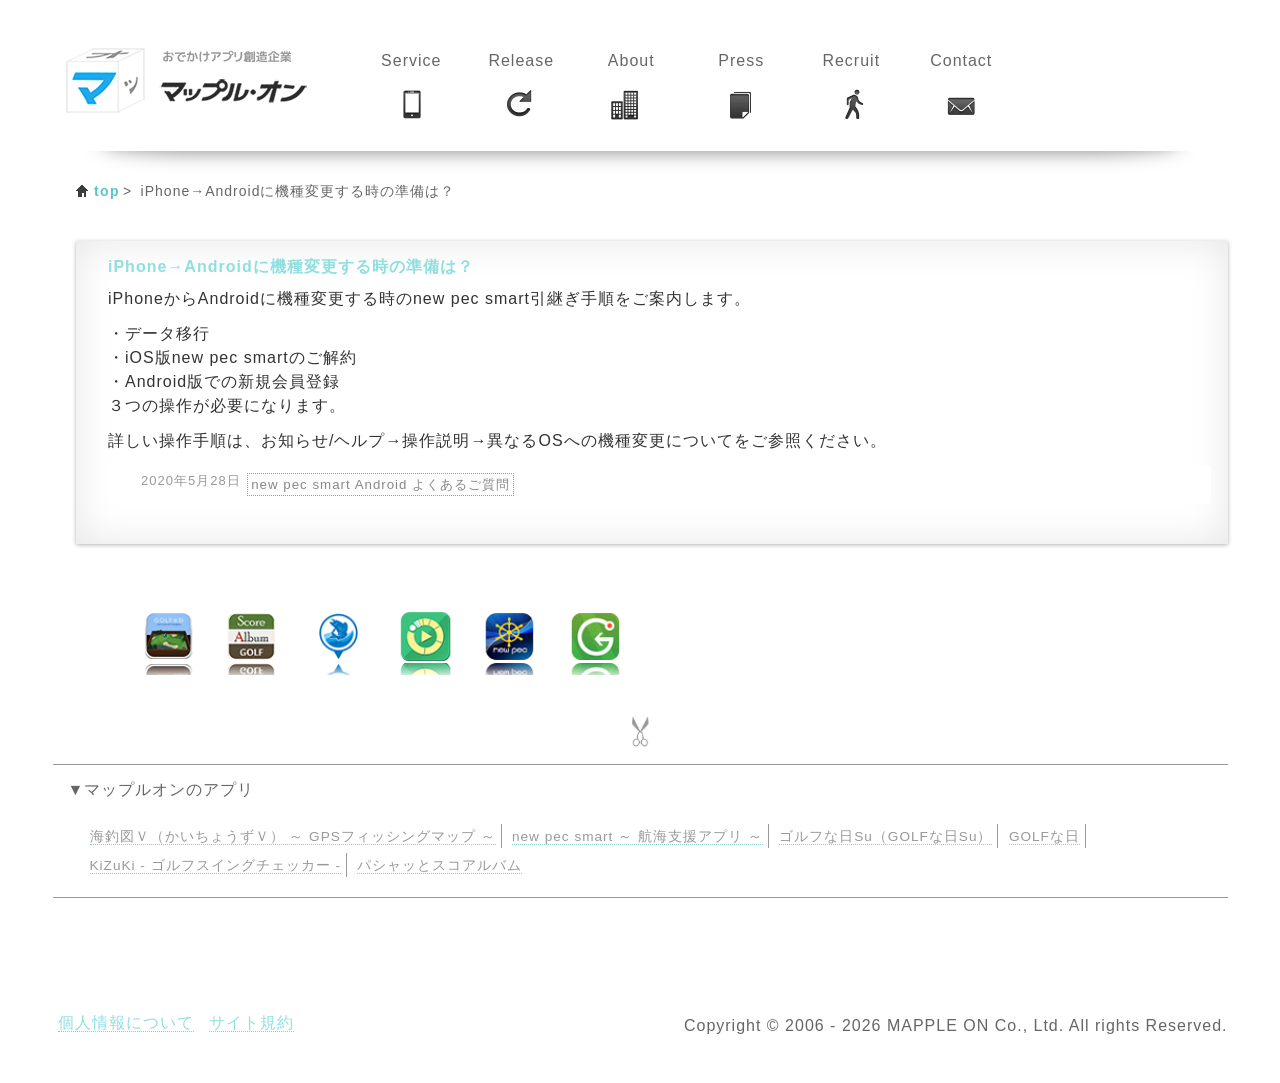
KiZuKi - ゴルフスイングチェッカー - (215, 865)
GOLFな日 (1044, 836)
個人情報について (126, 1022)
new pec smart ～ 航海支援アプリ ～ (637, 836)
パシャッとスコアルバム (439, 865)
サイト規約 (251, 1022)
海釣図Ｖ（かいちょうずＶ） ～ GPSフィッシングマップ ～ (293, 836)
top (107, 191)
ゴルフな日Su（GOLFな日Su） (885, 836)
